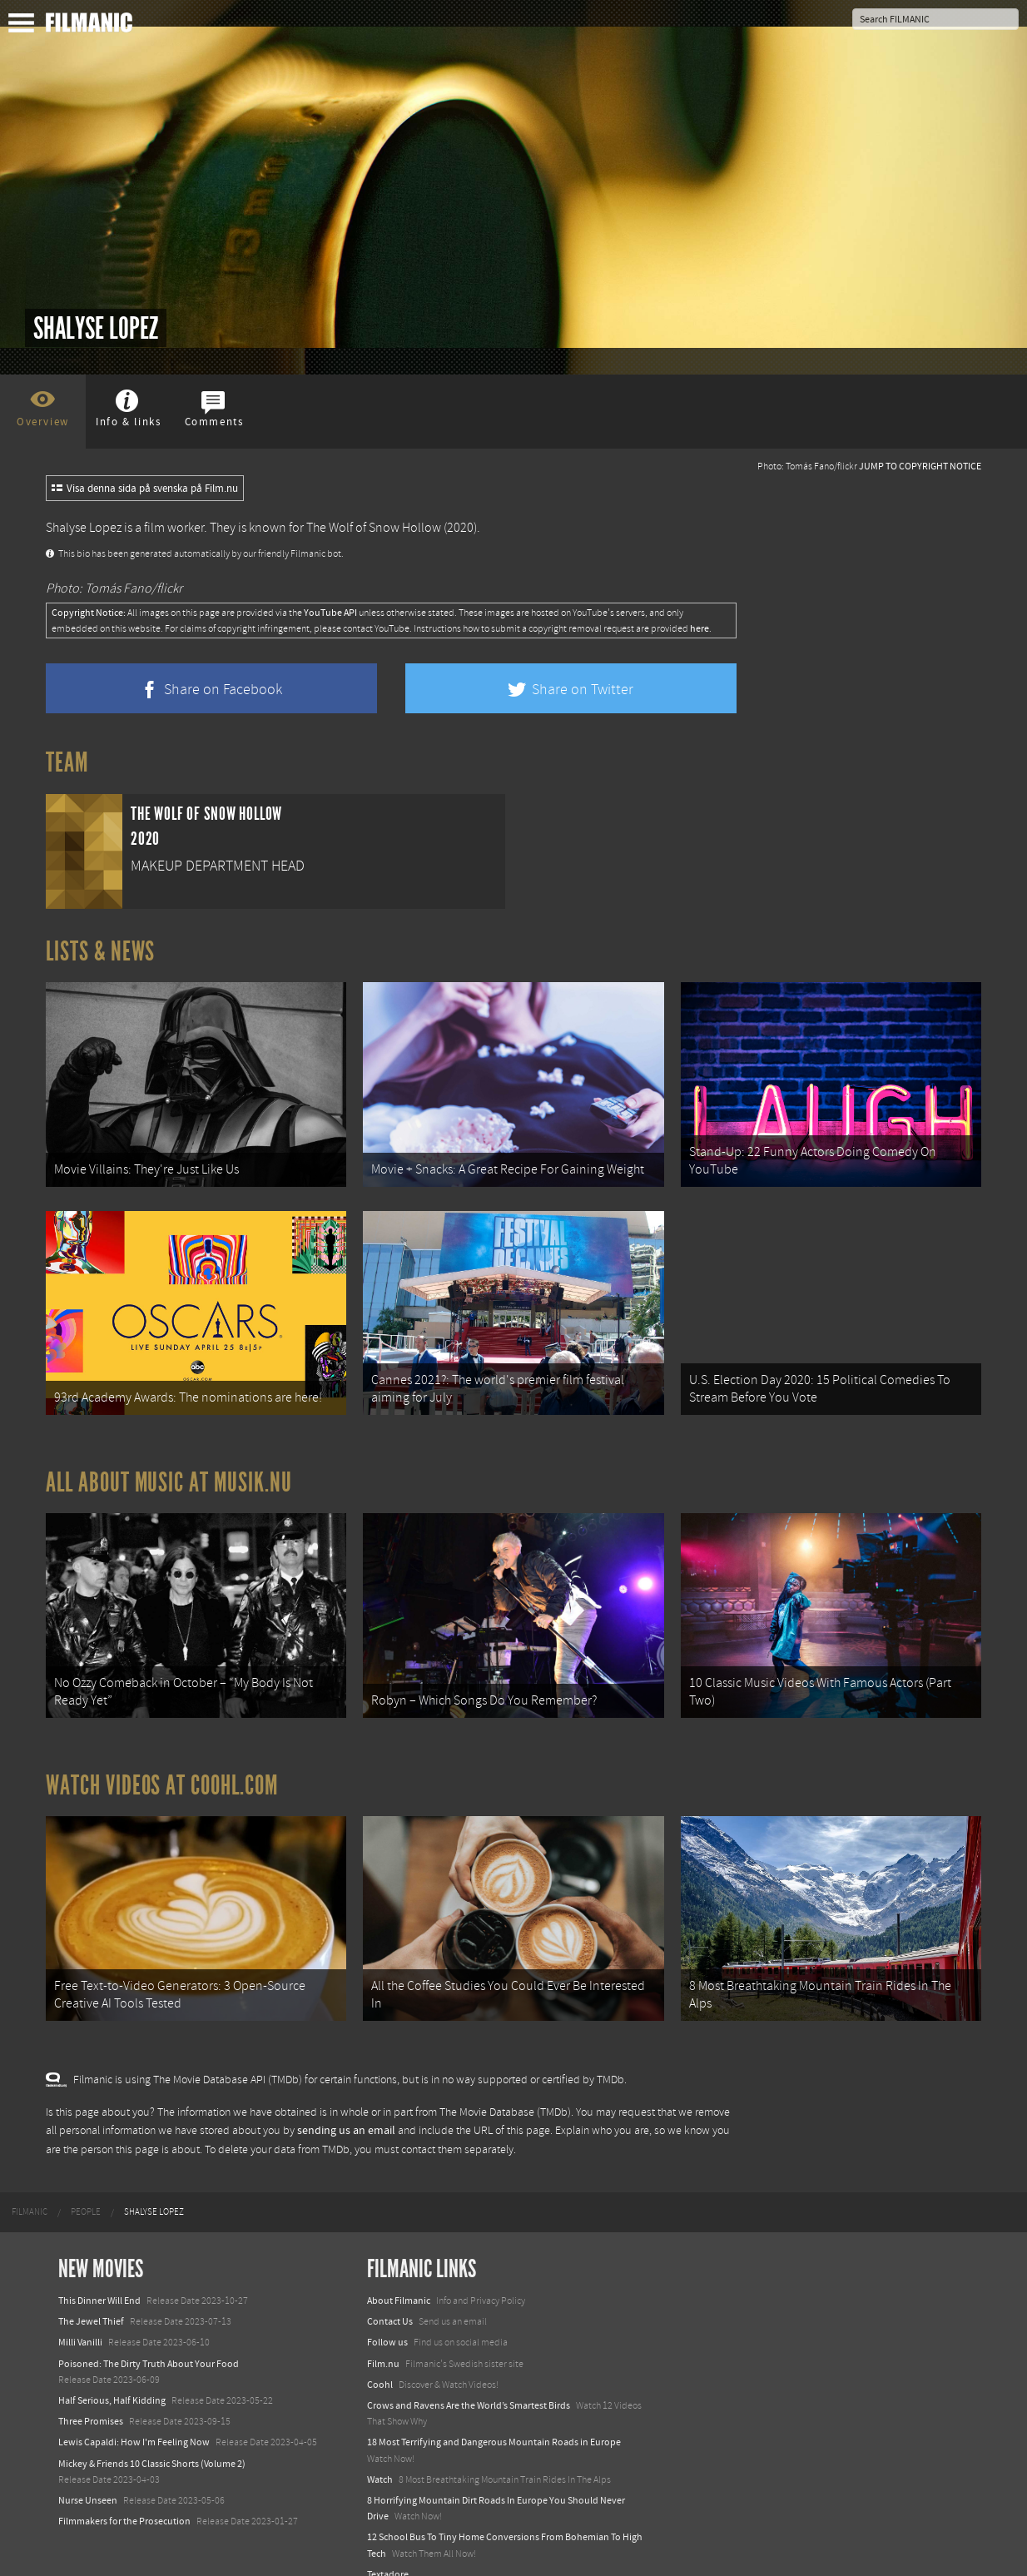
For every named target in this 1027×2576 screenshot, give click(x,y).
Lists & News (100, 951)
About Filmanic (398, 2272)
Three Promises (90, 2393)
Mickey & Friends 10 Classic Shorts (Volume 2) (152, 2434)
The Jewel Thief (91, 2293)
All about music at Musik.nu (169, 1468)
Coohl (380, 2356)
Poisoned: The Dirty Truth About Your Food (148, 2334)
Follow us (387, 2314)
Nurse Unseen (87, 2472)
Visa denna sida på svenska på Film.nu (145, 488)
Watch (380, 2450)
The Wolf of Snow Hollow (373, 527)
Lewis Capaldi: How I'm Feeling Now (134, 2414)
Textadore (388, 2545)
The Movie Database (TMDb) (505, 2083)
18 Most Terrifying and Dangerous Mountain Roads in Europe (494, 2414)
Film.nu (383, 2334)
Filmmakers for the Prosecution (124, 2493)
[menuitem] (29, 2183)
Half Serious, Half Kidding (112, 2372)
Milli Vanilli (80, 2314)
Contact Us (390, 2293)
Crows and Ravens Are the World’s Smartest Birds (468, 2377)
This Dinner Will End (99, 2272)
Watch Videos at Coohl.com (162, 1763)
